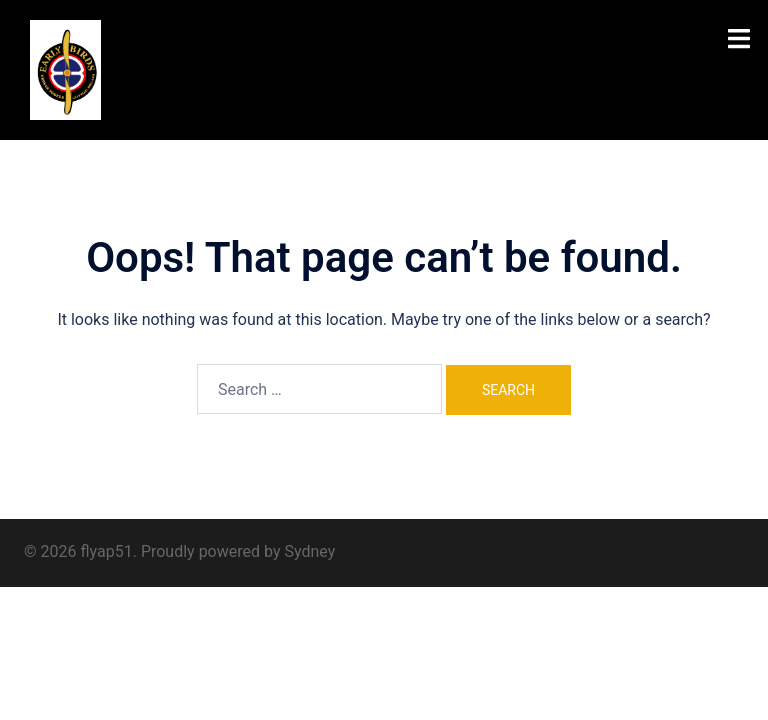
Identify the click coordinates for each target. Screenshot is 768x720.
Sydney (309, 551)
